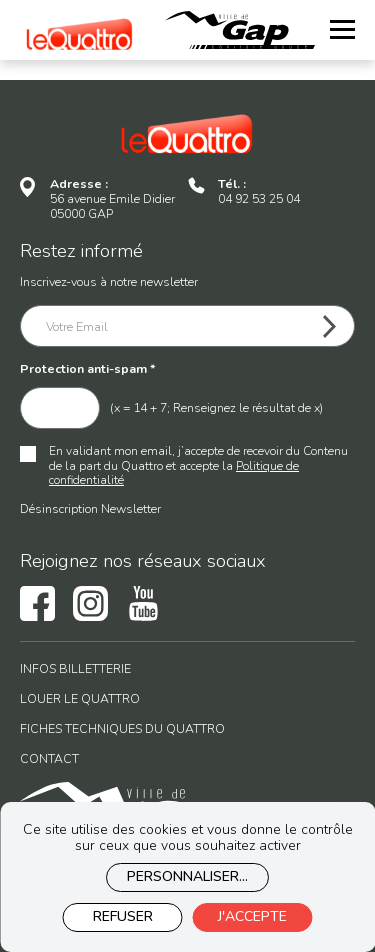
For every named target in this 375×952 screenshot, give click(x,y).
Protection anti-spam (88, 369)
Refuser (123, 916)
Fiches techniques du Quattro (122, 729)
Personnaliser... (187, 876)
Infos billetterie (75, 669)
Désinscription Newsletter (90, 508)
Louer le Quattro (80, 699)
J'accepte (252, 916)
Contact (49, 759)
